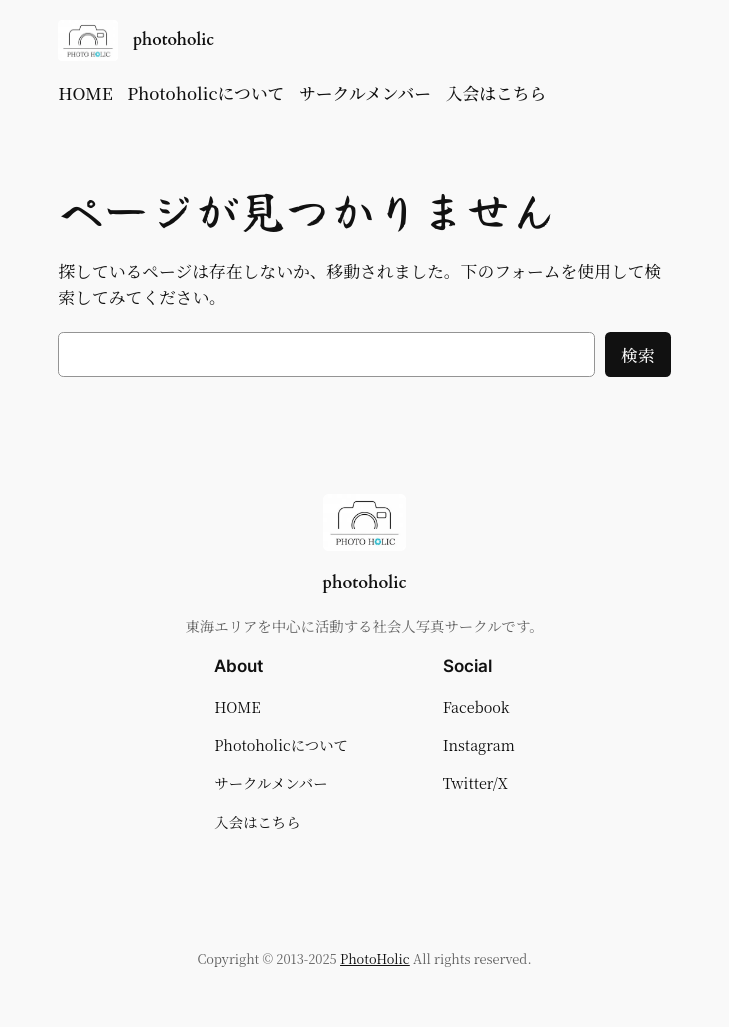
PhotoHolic (375, 958)
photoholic (173, 40)
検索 (638, 355)
